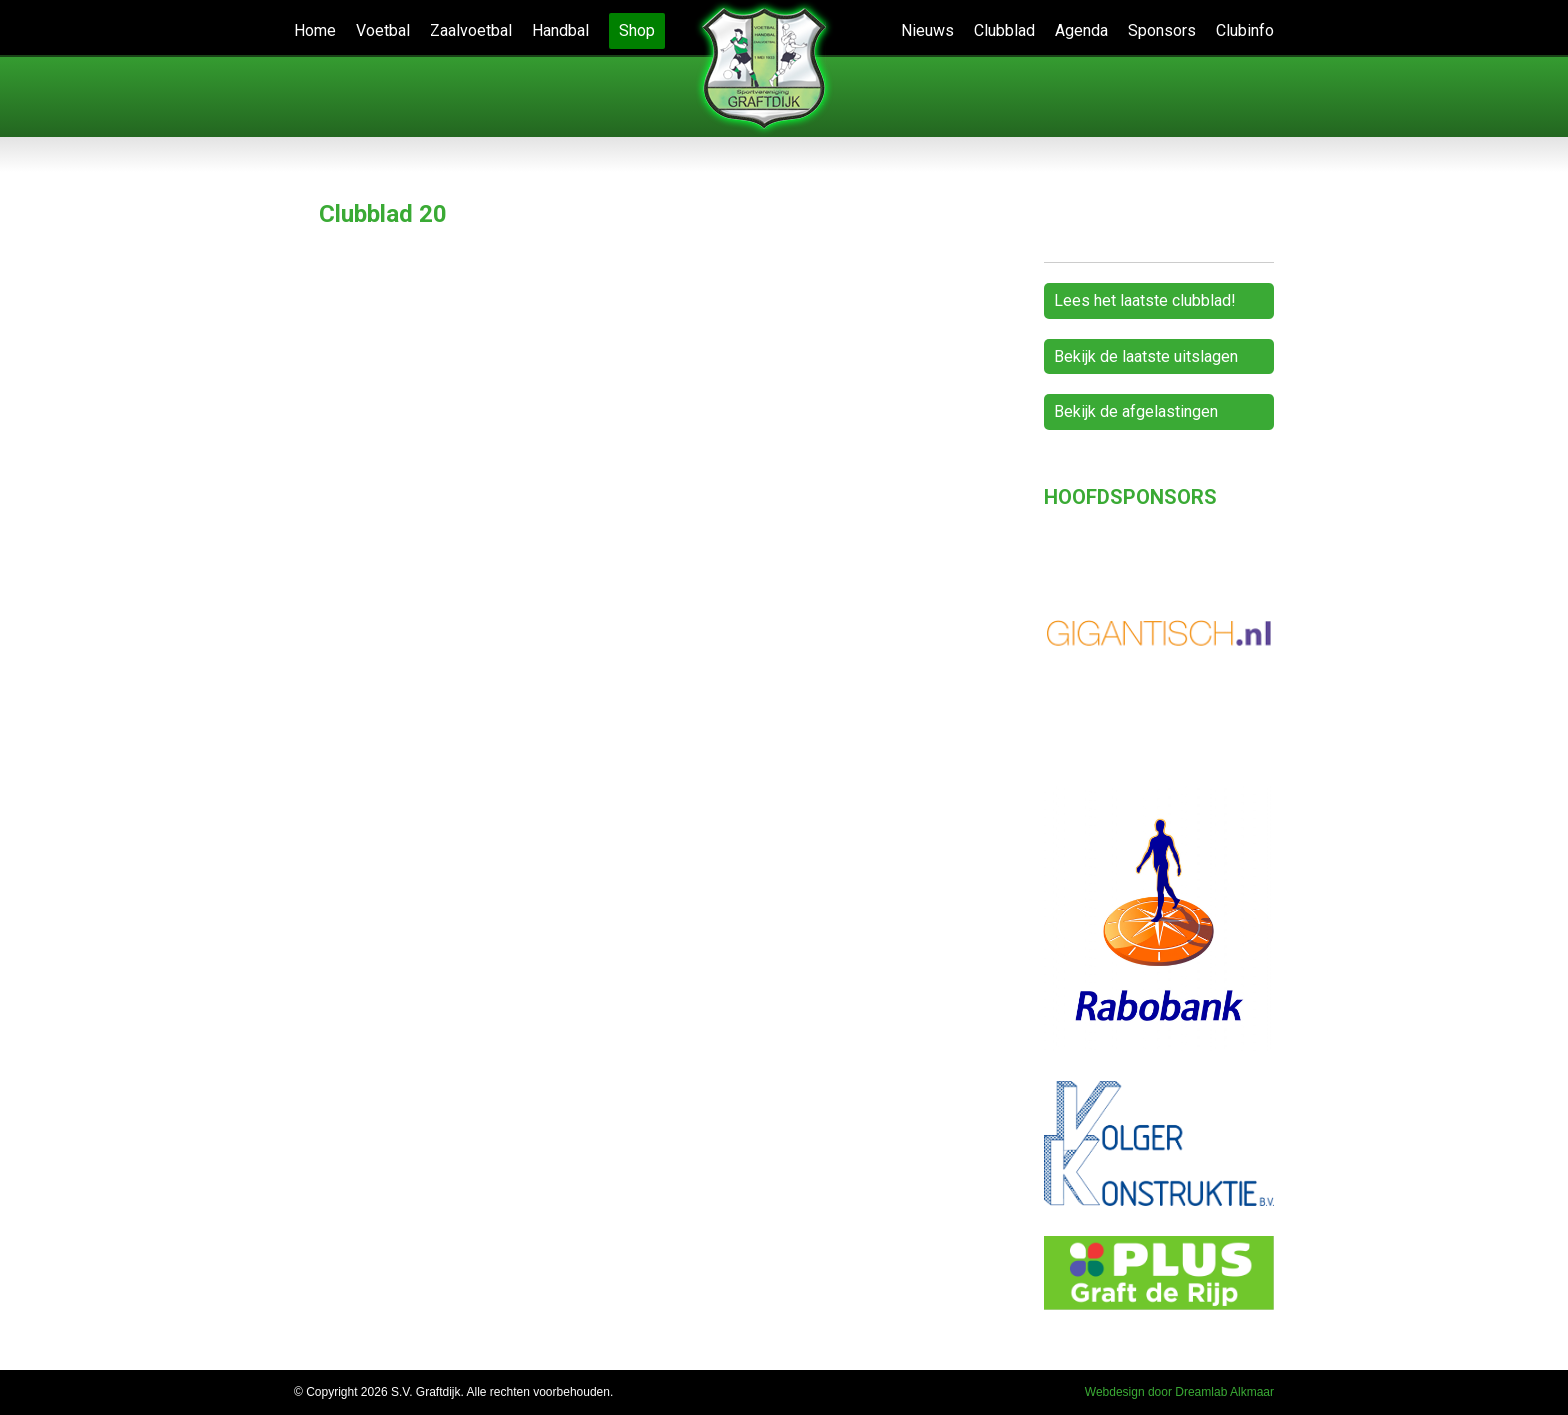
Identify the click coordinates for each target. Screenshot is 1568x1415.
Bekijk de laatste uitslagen (1146, 356)
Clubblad (1004, 30)
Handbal (560, 30)
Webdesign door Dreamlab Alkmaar (1179, 1392)
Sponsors (1162, 30)
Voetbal (383, 30)
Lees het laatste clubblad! (1145, 300)
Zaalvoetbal (471, 30)
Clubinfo (1245, 30)
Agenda (1081, 30)
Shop (637, 30)
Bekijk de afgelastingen (1136, 411)
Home (315, 30)
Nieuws (927, 30)
